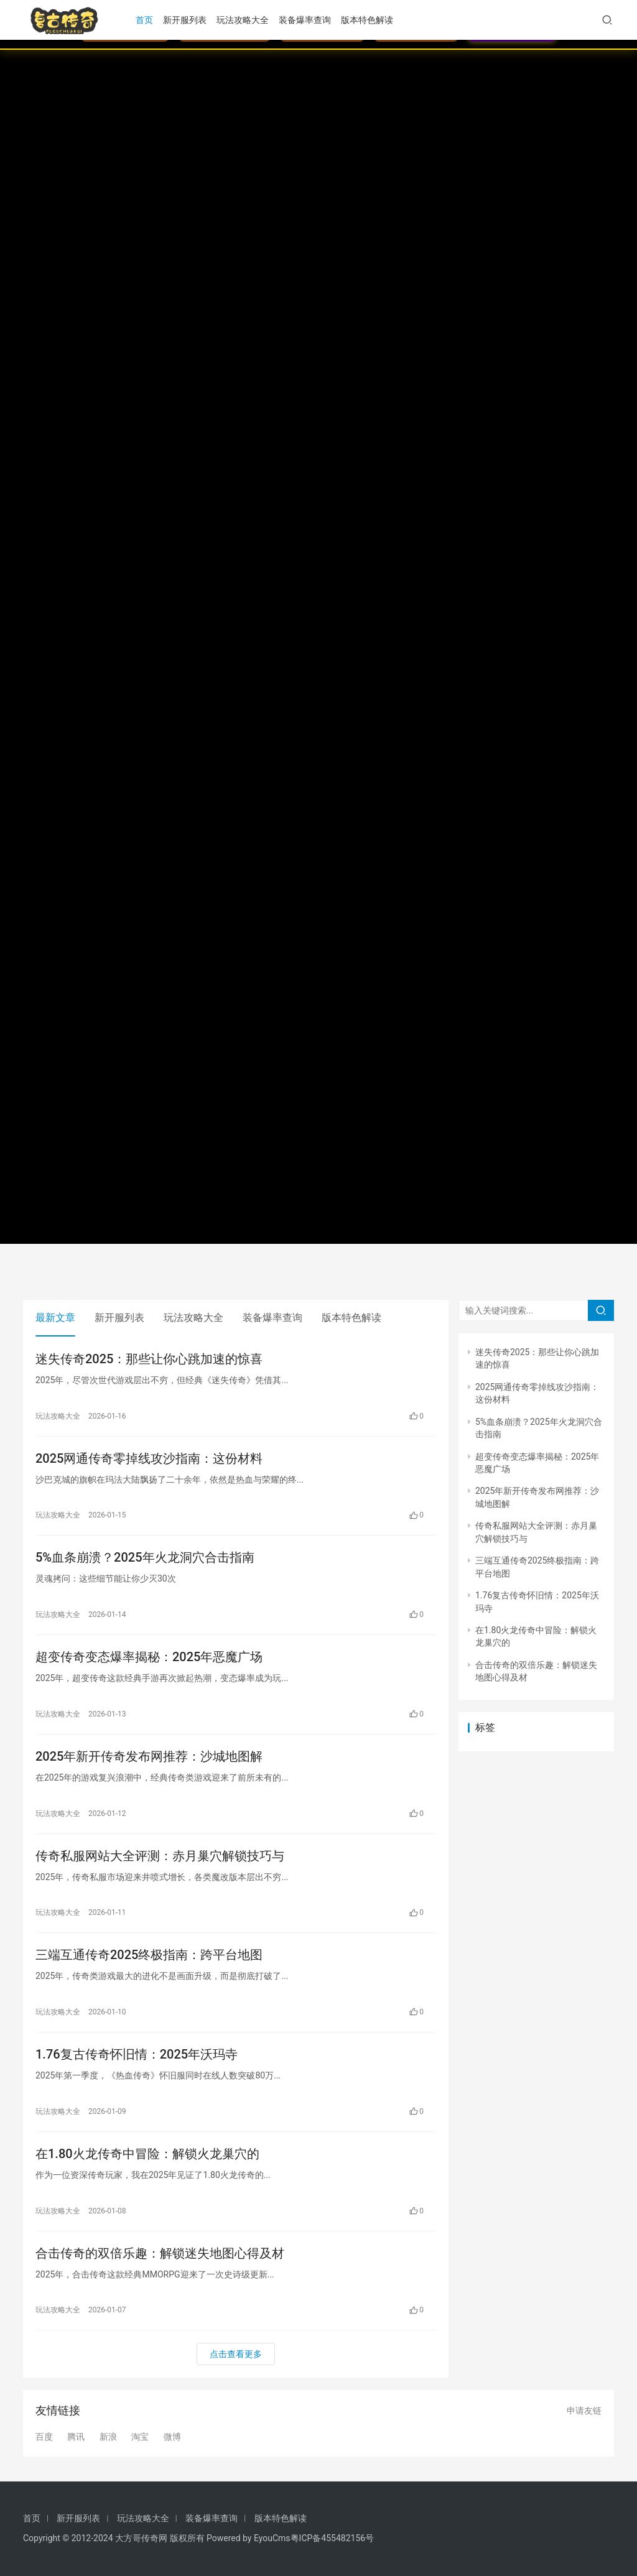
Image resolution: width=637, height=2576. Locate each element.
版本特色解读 (367, 20)
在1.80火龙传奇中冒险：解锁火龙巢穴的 (147, 2153)
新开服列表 (185, 20)
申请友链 (584, 2411)
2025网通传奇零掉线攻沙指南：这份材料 (149, 1458)
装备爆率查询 (305, 20)
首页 (144, 20)
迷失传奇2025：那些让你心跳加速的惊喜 (149, 1358)
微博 (172, 2436)
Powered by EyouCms (248, 2538)
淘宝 (140, 2436)
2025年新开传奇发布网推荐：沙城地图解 (149, 1756)
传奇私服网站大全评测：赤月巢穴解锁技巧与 (159, 1855)
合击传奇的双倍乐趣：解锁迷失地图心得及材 (159, 2253)
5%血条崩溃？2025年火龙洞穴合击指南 (144, 1557)
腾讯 (76, 2436)
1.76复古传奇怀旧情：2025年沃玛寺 (136, 2054)
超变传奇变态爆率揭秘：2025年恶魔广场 (149, 1656)
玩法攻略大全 (242, 20)
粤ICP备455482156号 (332, 2538)
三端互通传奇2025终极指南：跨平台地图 (149, 1954)
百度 (44, 2436)
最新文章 (55, 1317)
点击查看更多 (236, 2354)
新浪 (108, 2436)
